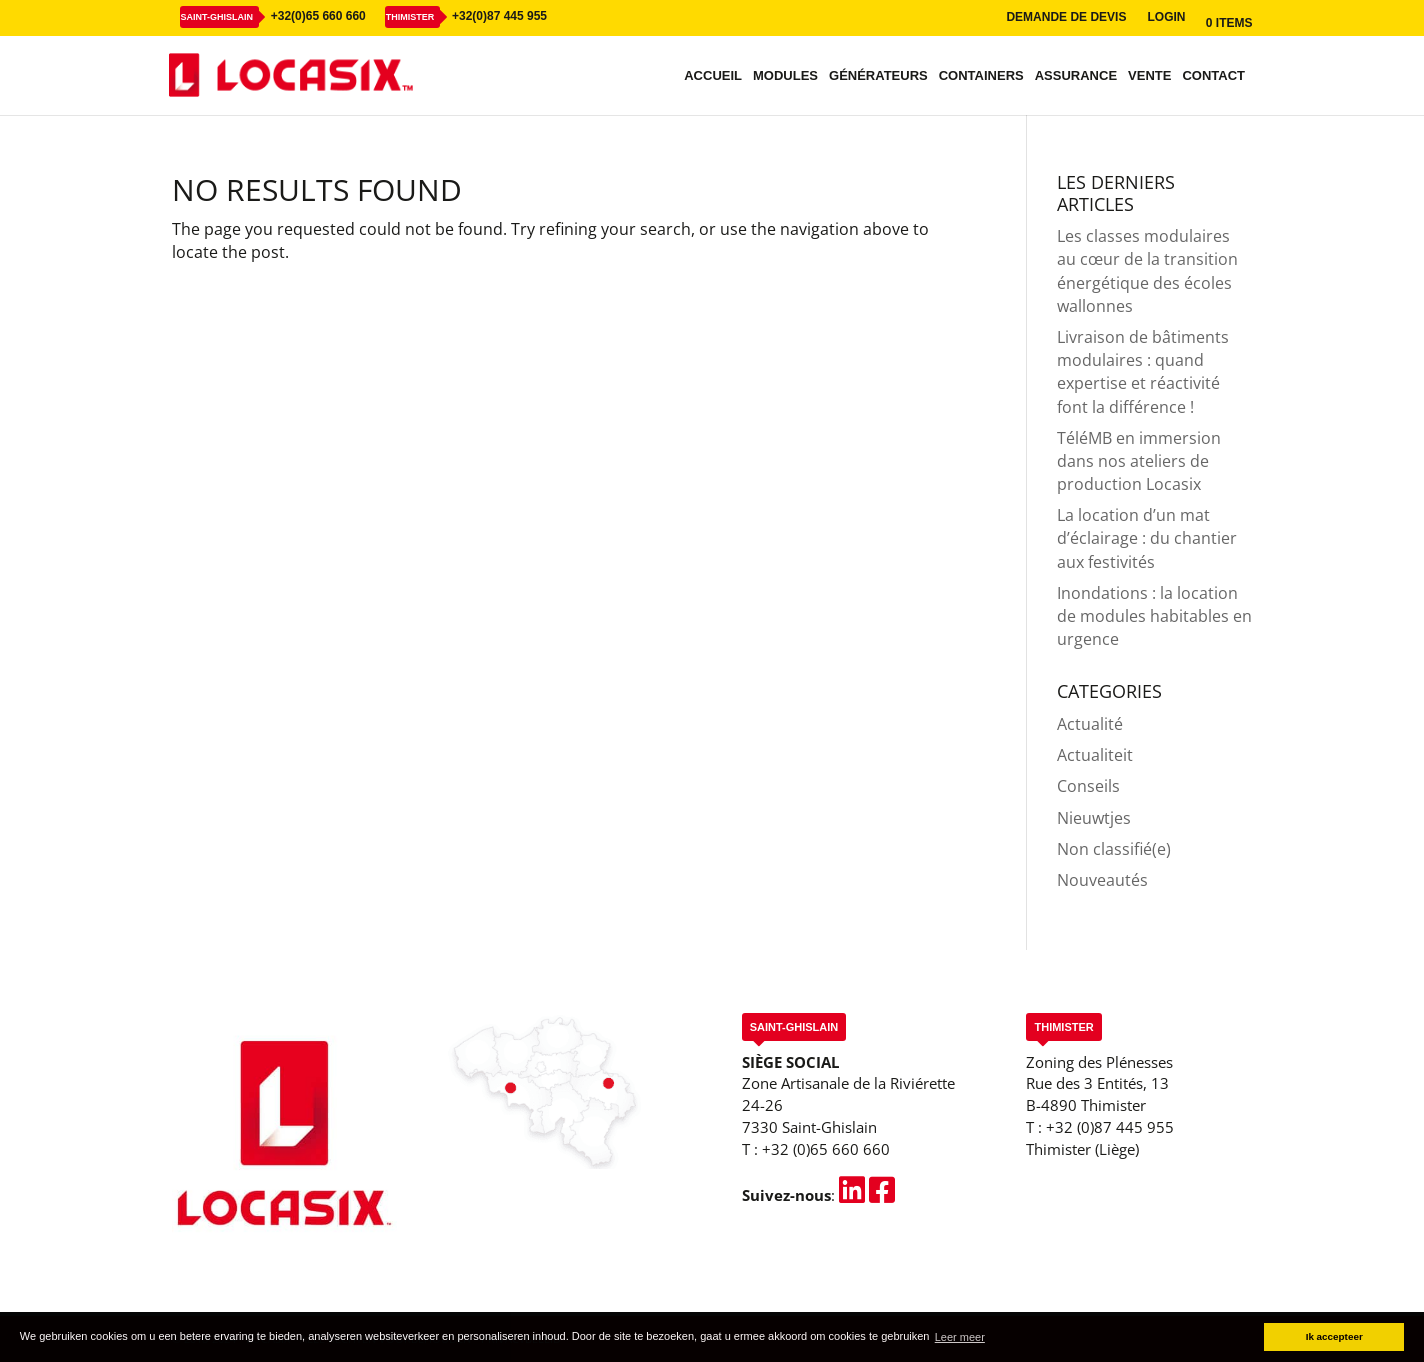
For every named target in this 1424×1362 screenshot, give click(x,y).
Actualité (1090, 724)
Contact (1213, 76)
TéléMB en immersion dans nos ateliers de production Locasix (1139, 461)
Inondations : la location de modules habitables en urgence (1154, 616)
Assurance (1076, 76)
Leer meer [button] (960, 1337)
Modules (785, 76)
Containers (981, 76)
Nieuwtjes (1094, 818)
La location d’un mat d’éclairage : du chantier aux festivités (1147, 538)
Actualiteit (1095, 755)
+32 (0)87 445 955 (1110, 1127)
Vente (1149, 76)
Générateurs (878, 76)
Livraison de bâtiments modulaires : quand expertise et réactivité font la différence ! (1143, 372)
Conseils (1088, 786)
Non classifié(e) (1114, 849)
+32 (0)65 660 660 (826, 1149)
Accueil (713, 76)
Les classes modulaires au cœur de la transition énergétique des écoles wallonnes (1147, 271)
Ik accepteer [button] (1334, 1336)
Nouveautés (1102, 880)
